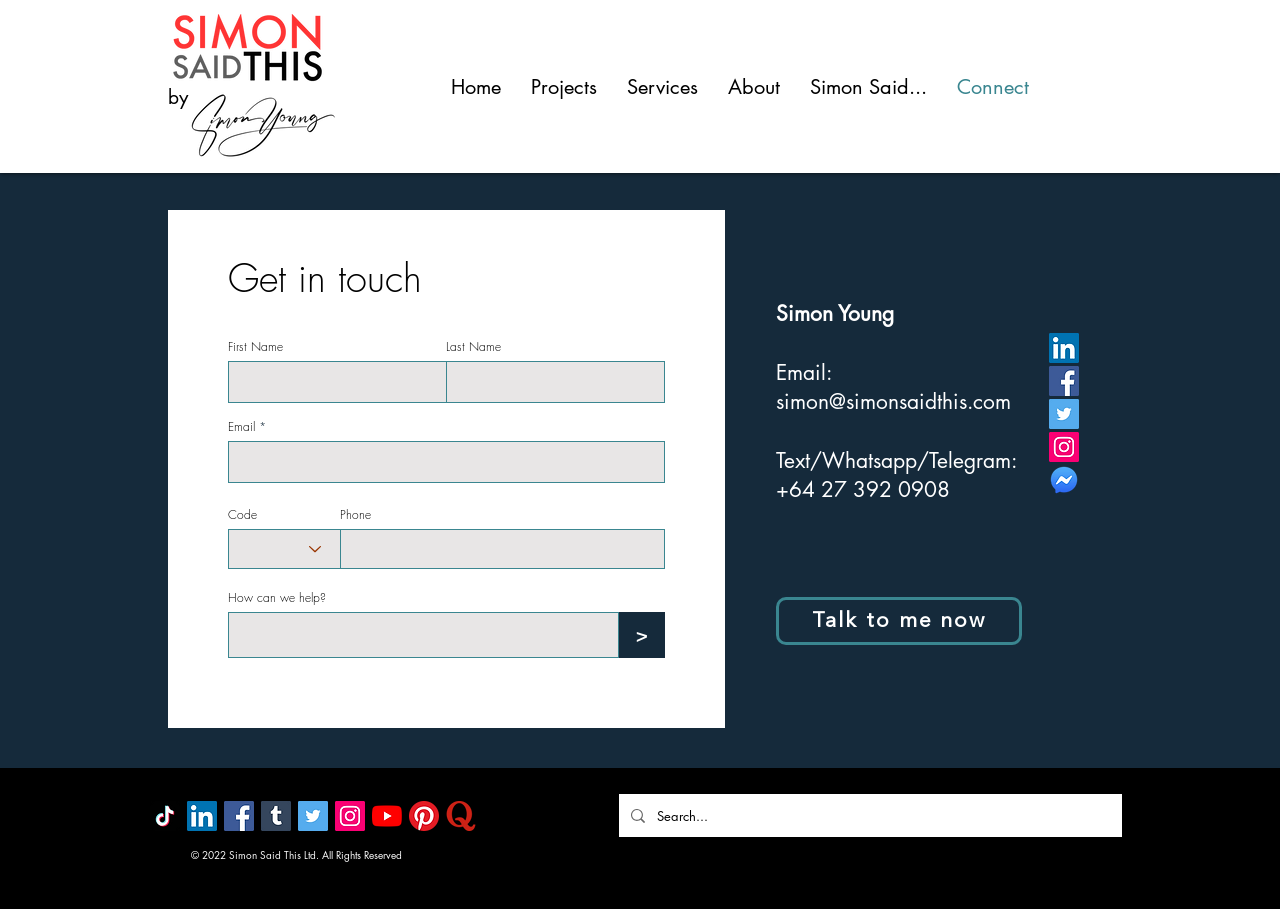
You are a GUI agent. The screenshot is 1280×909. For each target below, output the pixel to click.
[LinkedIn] (1064, 348)
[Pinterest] (424, 816)
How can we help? (277, 598)
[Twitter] (1064, 414)
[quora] (461, 816)
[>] (642, 635)
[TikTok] (165, 816)
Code (242, 515)
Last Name (473, 347)
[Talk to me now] (899, 621)
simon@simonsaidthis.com (893, 401)
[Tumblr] (276, 816)
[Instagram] (1064, 447)
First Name (255, 347)
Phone (355, 515)
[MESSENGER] (1064, 480)
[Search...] (868, 815)
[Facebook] (1064, 381)
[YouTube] (387, 816)
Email (241, 427)
